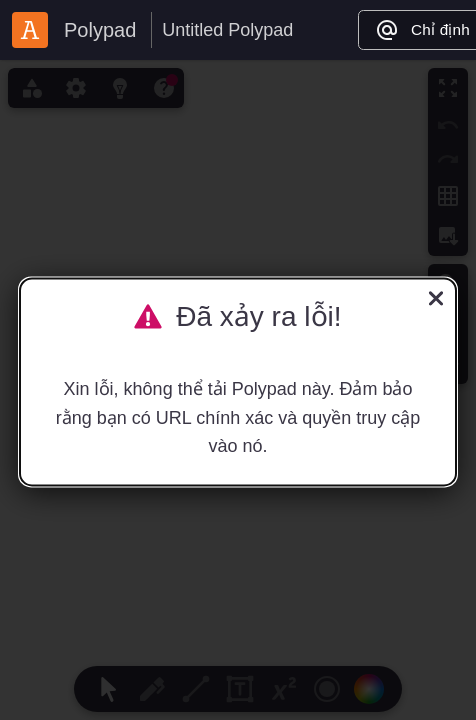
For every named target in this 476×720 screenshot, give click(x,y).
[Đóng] (436, 300)
